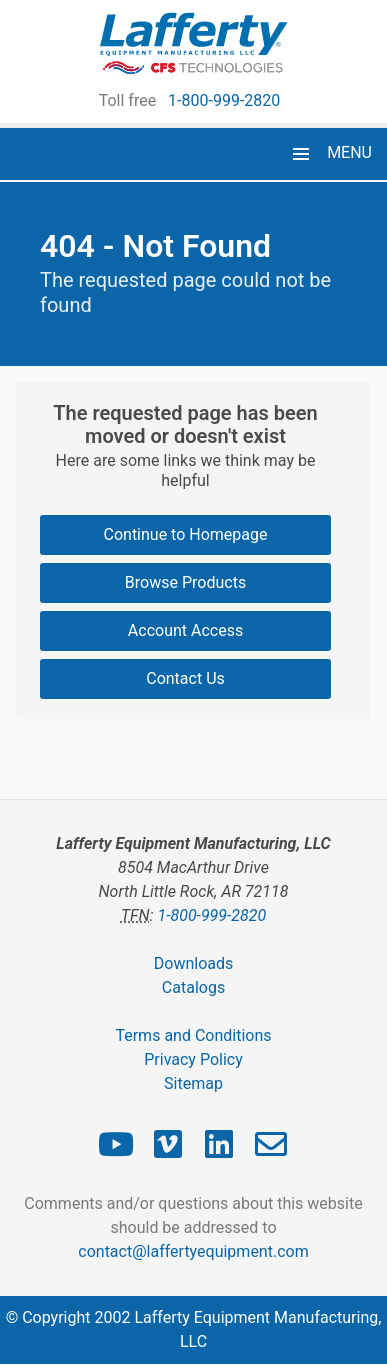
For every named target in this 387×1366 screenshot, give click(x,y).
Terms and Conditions (193, 1035)
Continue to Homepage (186, 534)
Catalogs (193, 987)
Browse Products (185, 582)
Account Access (185, 630)
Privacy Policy (193, 1059)
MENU (349, 152)
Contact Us (185, 678)
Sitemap (193, 1083)
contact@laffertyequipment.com (193, 1251)
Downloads (193, 963)
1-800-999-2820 (224, 100)
